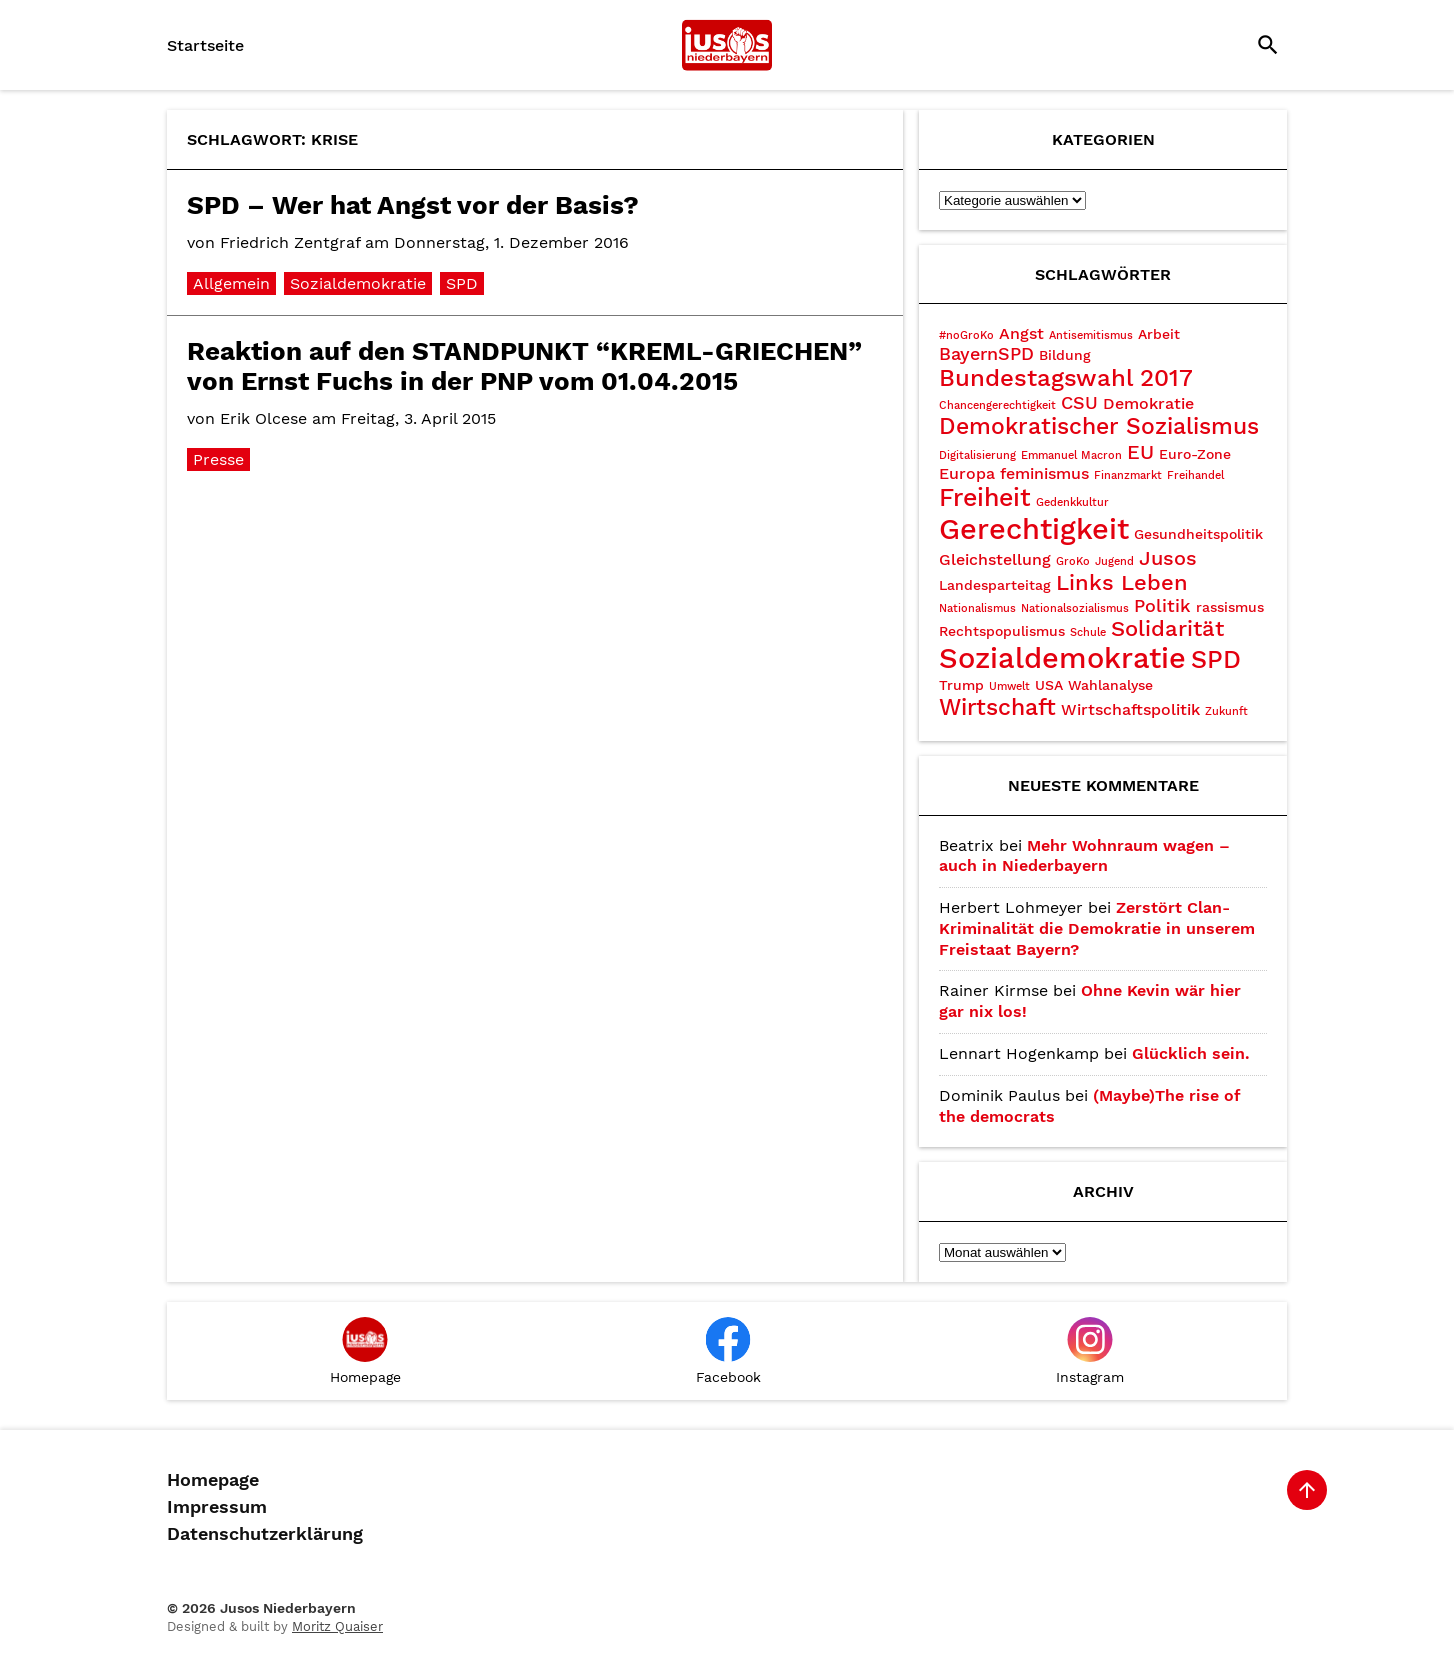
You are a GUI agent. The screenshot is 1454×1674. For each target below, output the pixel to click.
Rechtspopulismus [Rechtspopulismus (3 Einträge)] (1002, 631)
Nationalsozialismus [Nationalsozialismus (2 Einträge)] (1075, 608)
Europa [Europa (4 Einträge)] (967, 473)
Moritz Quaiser (337, 1626)
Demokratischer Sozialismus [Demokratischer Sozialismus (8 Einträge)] (1099, 426)
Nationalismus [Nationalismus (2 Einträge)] (977, 608)
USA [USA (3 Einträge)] (1049, 685)
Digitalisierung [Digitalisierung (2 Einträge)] (977, 455)
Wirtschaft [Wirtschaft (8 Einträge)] (997, 707)
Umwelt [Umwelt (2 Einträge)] (1009, 686)
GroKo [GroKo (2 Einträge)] (1073, 561)
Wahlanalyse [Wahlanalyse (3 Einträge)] (1110, 685)
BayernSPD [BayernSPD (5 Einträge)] (986, 353)
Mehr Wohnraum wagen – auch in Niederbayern (1084, 856)
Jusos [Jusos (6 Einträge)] (1168, 558)
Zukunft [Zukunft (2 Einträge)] (1226, 711)
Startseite (205, 45)
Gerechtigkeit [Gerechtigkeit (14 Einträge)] (1034, 529)
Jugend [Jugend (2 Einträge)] (1114, 561)
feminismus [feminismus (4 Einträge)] (1044, 473)
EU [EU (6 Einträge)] (1140, 452)
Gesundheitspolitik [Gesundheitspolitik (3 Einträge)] (1198, 534)
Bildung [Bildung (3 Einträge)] (1065, 355)
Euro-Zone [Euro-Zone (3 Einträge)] (1195, 454)
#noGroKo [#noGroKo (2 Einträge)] (966, 335)
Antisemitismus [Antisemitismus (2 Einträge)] (1091, 335)
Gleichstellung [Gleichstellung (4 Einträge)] (995, 559)
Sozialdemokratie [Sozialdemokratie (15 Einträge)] (1062, 658)
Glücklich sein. (1191, 1053)
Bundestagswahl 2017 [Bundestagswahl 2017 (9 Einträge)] (1066, 378)
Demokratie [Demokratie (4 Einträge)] (1148, 403)
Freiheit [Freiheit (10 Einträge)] (985, 497)
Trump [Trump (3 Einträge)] (961, 685)
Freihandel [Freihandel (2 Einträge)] (1195, 475)
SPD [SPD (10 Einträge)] (1216, 659)
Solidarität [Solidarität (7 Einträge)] (1167, 628)
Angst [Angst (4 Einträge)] (1021, 333)
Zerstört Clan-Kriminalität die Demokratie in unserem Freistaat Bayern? (1097, 928)
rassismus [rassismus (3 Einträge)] (1230, 607)
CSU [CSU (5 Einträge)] (1079, 402)
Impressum (217, 1507)
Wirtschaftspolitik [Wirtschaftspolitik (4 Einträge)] (1130, 709)
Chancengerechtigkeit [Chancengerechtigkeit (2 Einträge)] (997, 405)
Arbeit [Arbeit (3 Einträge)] (1159, 334)
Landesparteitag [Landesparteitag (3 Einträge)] (995, 585)
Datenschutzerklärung (265, 1534)
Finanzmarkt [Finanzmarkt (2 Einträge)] (1128, 475)
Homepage (213, 1480)
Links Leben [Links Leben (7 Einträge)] (1122, 582)
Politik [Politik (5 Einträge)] (1162, 605)
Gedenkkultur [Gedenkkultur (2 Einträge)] (1072, 502)
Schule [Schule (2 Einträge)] (1088, 632)
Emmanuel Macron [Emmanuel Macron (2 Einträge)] (1071, 455)
